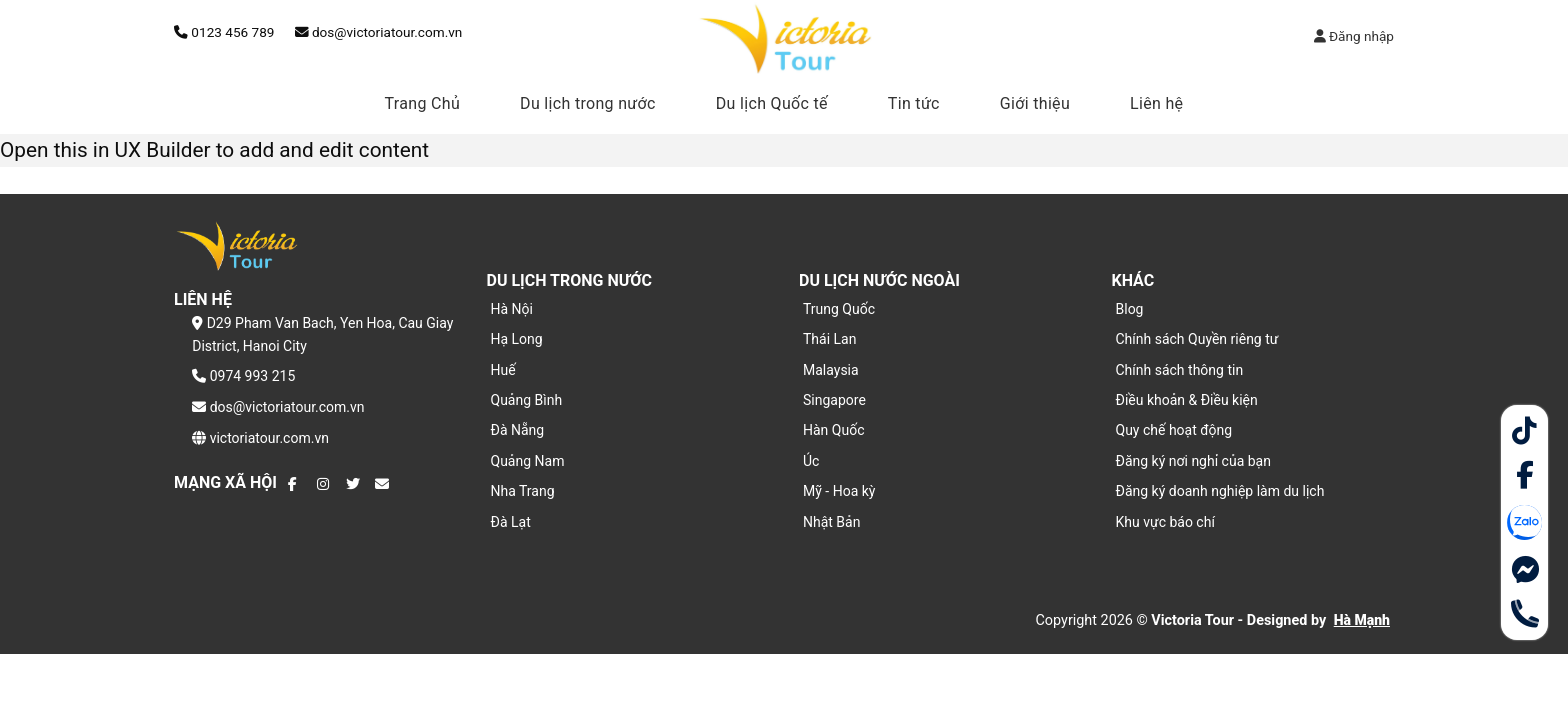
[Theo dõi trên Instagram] (324, 484)
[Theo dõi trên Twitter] (353, 484)
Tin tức (914, 103)
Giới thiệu (1035, 103)
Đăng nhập (1354, 36)
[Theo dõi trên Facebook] (295, 484)
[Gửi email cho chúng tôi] (382, 484)
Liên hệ (1156, 103)
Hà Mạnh (1362, 620)
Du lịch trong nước (588, 103)
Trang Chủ (423, 103)
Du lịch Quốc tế (772, 103)
